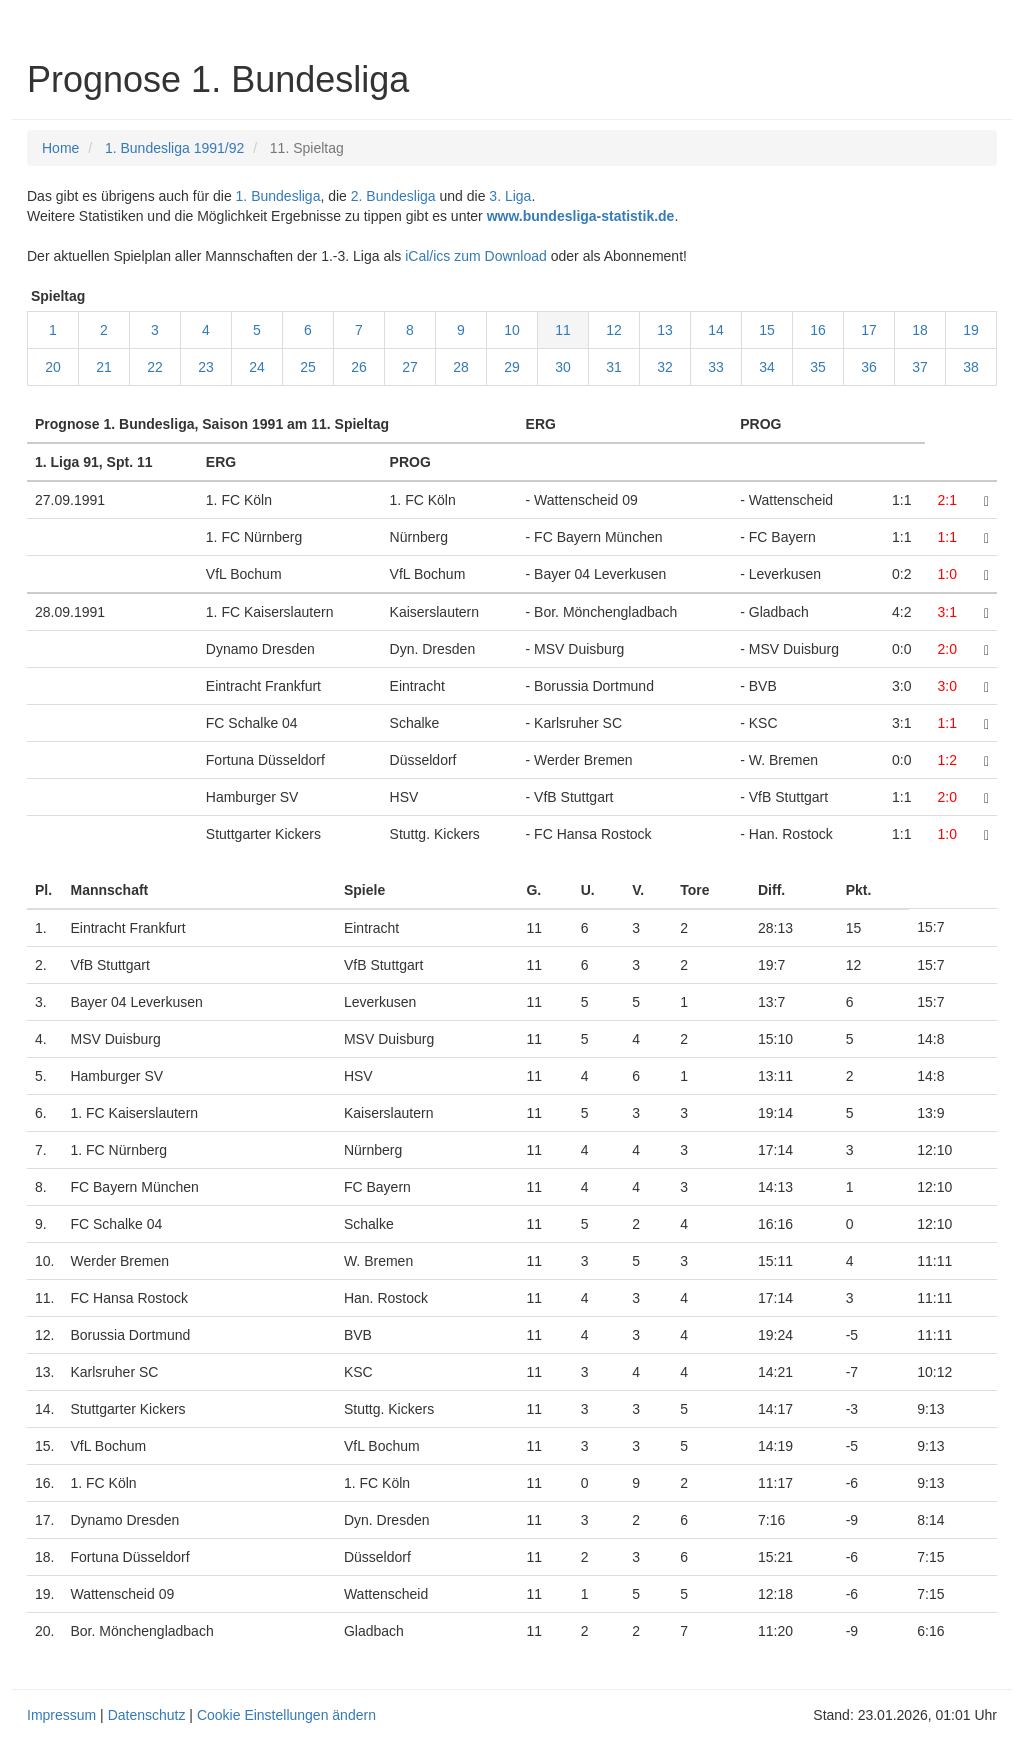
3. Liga (510, 196)
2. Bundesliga (393, 196)
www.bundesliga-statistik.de (581, 216)
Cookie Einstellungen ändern (286, 1715)
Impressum (61, 1715)
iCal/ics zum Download (476, 256)
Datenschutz (147, 1715)
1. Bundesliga (278, 196)
